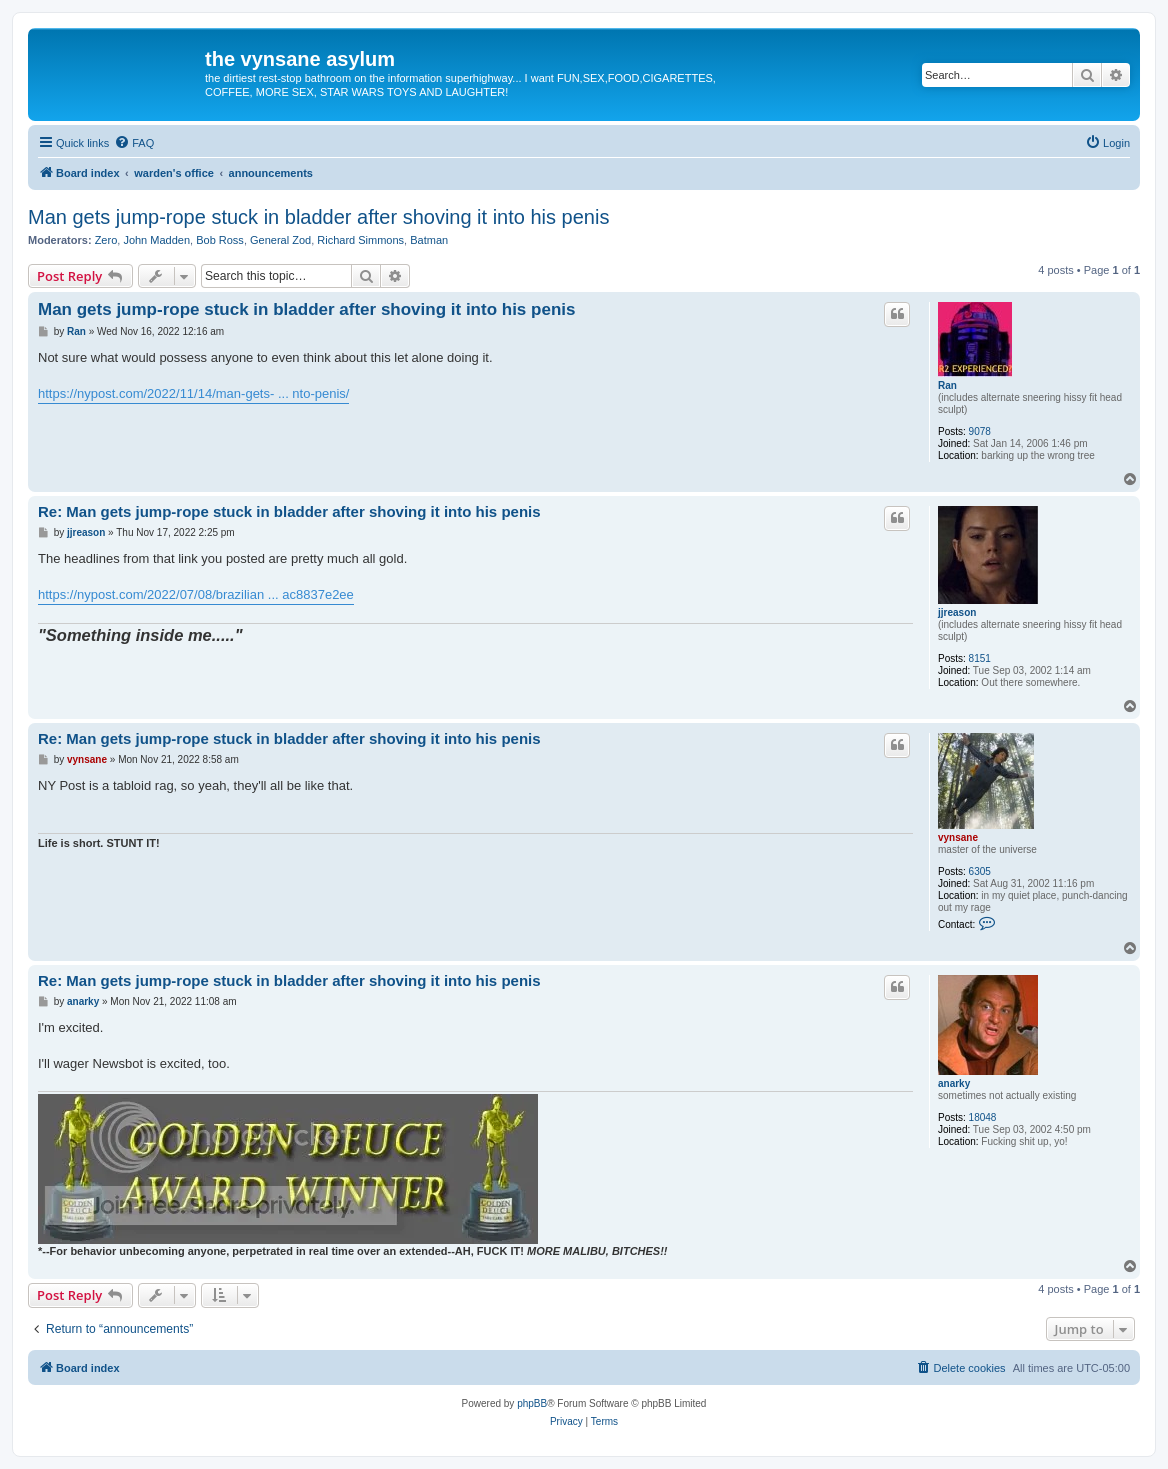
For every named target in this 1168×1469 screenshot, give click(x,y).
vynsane (958, 837)
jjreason (957, 612)
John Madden (156, 240)
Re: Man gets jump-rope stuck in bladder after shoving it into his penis (289, 511)
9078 (980, 431)
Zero (106, 240)
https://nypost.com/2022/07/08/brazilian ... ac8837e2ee (196, 594)
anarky (954, 1083)
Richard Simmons (360, 240)
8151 (980, 658)
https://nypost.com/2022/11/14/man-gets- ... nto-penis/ (193, 393)
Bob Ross (220, 240)
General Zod (280, 240)
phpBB (532, 1403)
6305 (980, 871)
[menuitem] (134, 143)
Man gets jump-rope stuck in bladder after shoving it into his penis (318, 217)
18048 (983, 1117)
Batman (429, 240)
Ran (947, 385)
